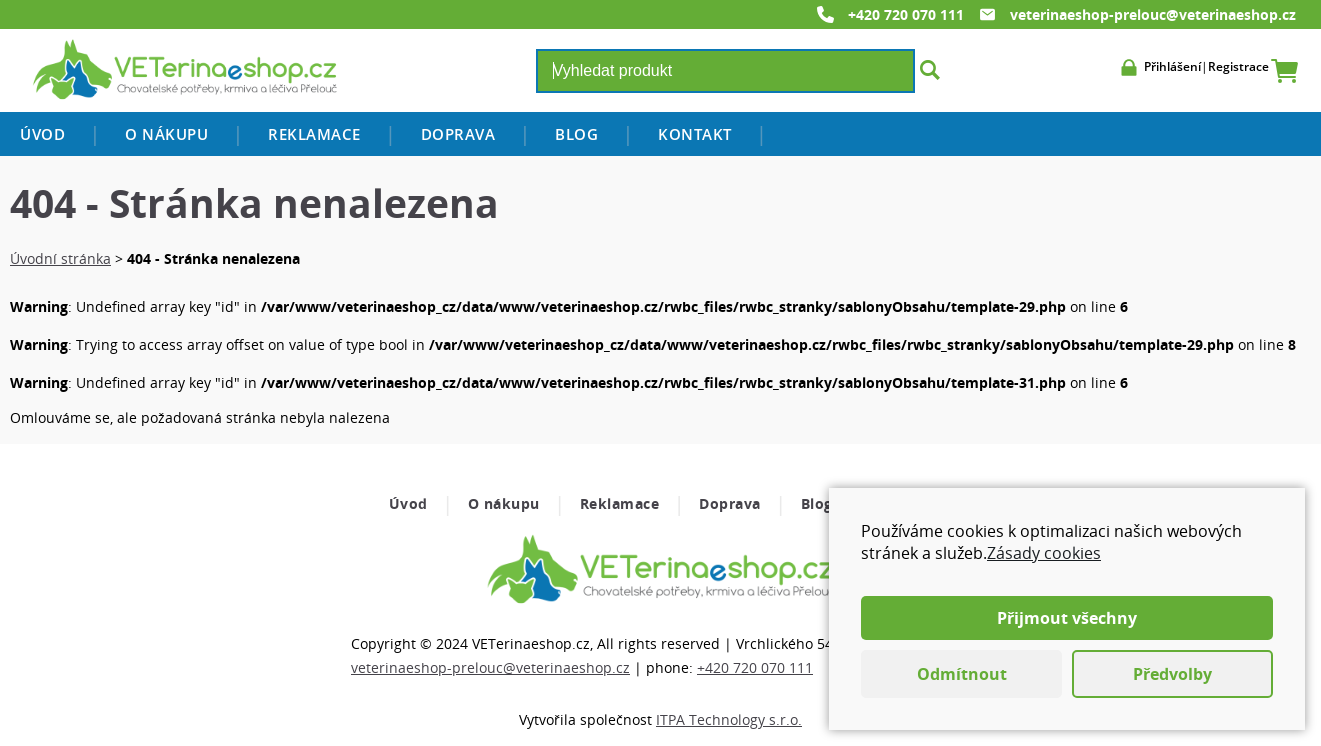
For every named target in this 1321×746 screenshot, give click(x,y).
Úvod (42, 134)
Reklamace (314, 134)
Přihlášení (1172, 66)
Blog (576, 134)
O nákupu (166, 134)
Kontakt (695, 134)
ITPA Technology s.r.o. (729, 719)
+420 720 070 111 (906, 14)
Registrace (1238, 66)
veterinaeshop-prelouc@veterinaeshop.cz (1153, 14)
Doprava (458, 134)
